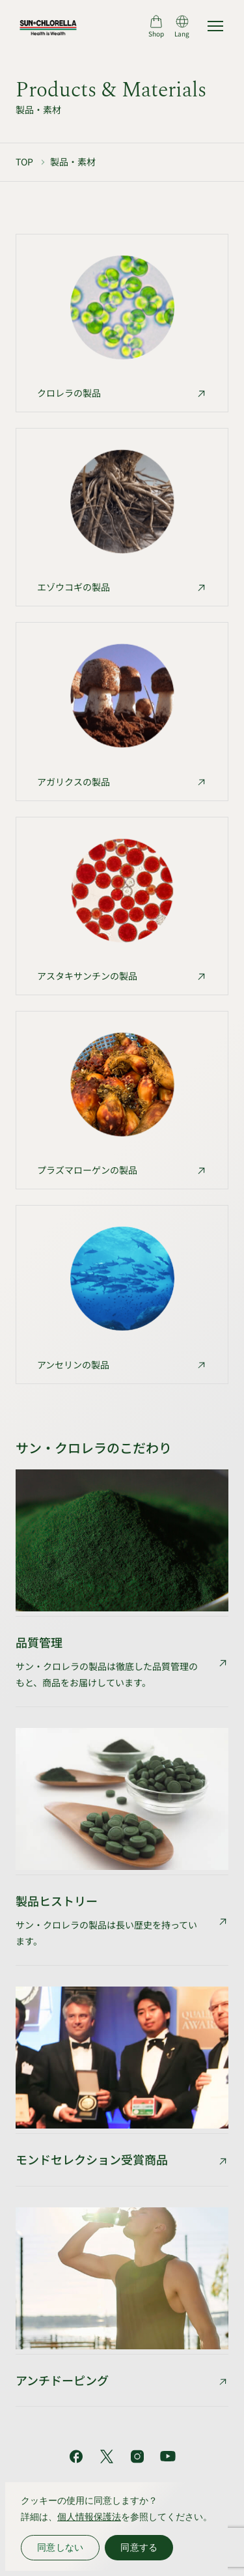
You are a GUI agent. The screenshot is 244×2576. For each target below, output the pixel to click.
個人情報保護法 (89, 2517)
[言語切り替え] (181, 26)
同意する (138, 2547)
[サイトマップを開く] (215, 26)
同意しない (60, 2547)
